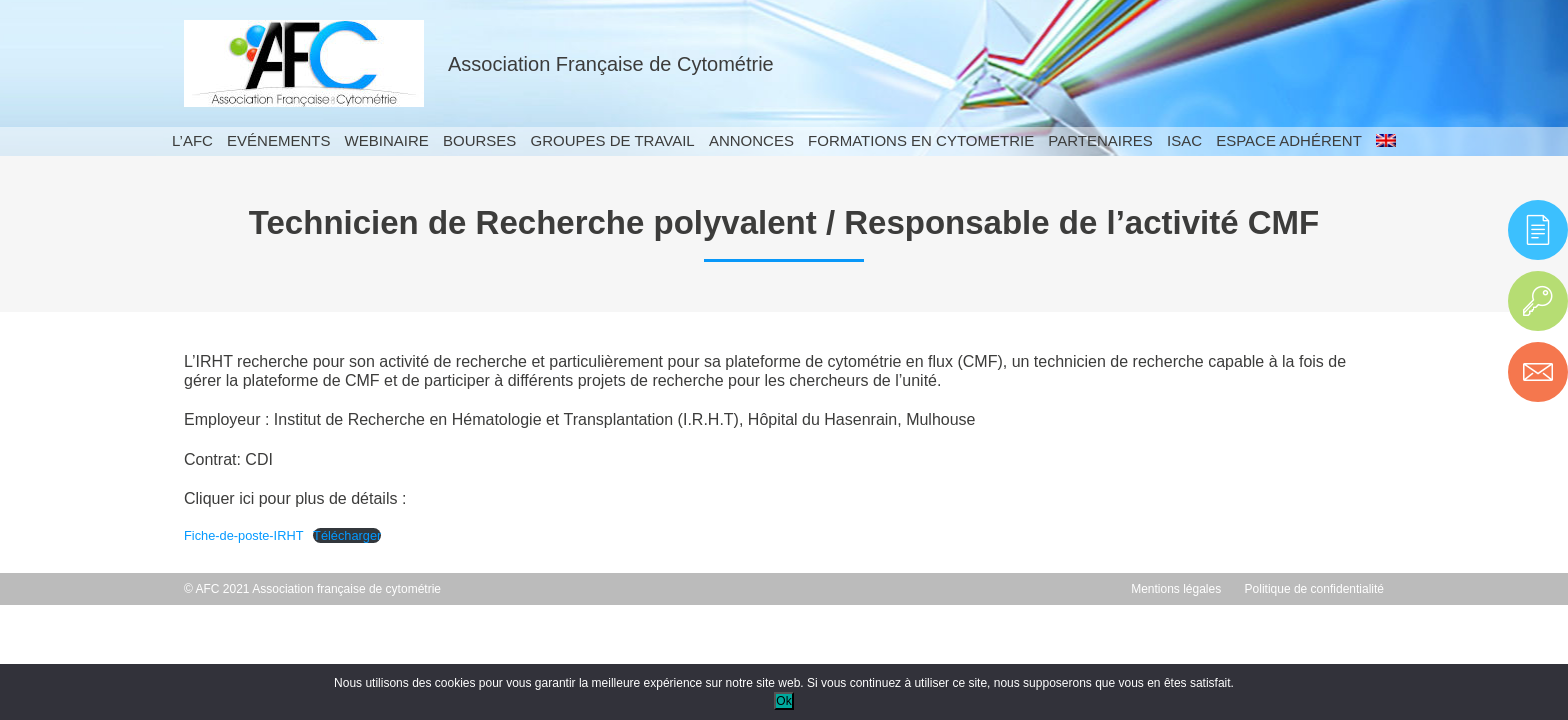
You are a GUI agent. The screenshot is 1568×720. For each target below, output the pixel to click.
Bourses (479, 140)
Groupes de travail (612, 140)
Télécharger (347, 535)
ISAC (1184, 140)
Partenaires (1100, 140)
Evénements (278, 140)
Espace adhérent (1289, 140)
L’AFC (192, 140)
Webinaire (387, 140)
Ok (783, 701)
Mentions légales (1176, 589)
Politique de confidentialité (1314, 589)
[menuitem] (1386, 141)
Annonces (751, 140)
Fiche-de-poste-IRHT (243, 535)
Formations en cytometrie (921, 140)
